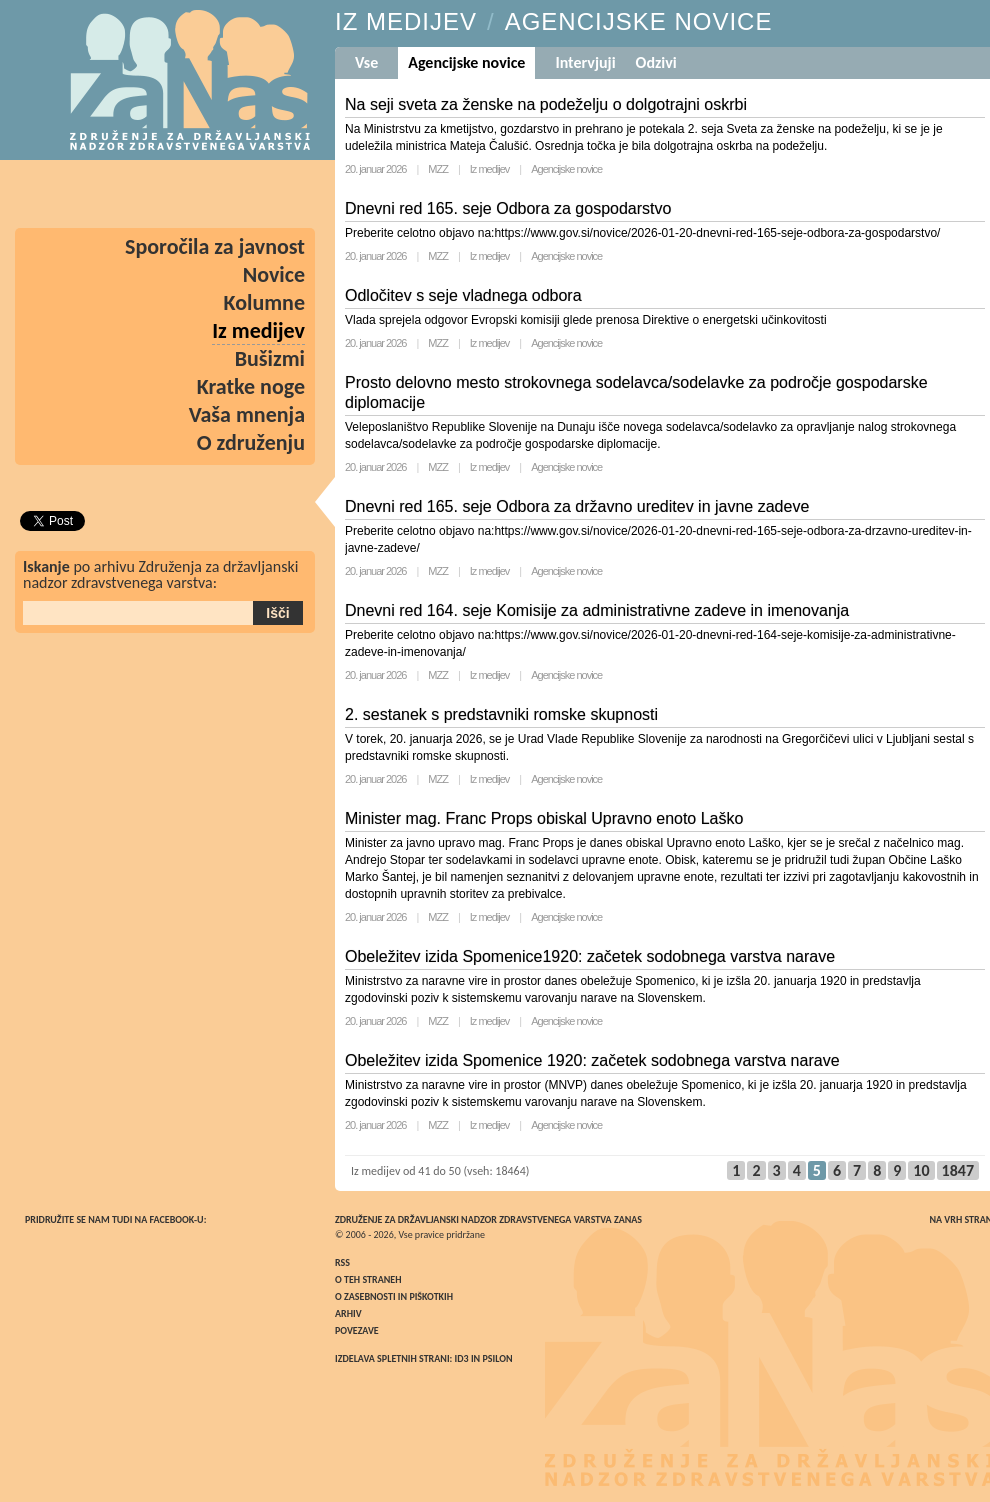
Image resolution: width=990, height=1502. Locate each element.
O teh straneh (368, 1279)
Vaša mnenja (247, 414)
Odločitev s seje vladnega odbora (463, 295)
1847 (958, 1170)
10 (921, 1170)
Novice (274, 274)
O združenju (251, 442)
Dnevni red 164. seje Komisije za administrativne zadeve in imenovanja (597, 610)
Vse (366, 62)
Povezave (357, 1330)
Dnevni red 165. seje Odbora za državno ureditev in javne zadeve (577, 506)
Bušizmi (270, 358)
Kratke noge (251, 386)
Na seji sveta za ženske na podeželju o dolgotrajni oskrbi (546, 104)
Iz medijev (490, 169)
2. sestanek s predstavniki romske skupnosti (501, 714)
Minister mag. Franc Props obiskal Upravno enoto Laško (544, 818)
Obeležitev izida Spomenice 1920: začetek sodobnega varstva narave (592, 1060)
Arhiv (348, 1313)
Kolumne (265, 302)
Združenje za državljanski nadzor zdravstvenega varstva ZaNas (488, 1219)
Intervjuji (585, 62)
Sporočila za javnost (215, 246)
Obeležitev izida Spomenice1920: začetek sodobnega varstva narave (590, 956)
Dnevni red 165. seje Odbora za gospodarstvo (508, 208)
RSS (342, 1262)
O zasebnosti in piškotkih (394, 1296)
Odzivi (656, 62)
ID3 (462, 1358)
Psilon (497, 1358)
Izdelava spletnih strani (392, 1358)
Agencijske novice (566, 169)
